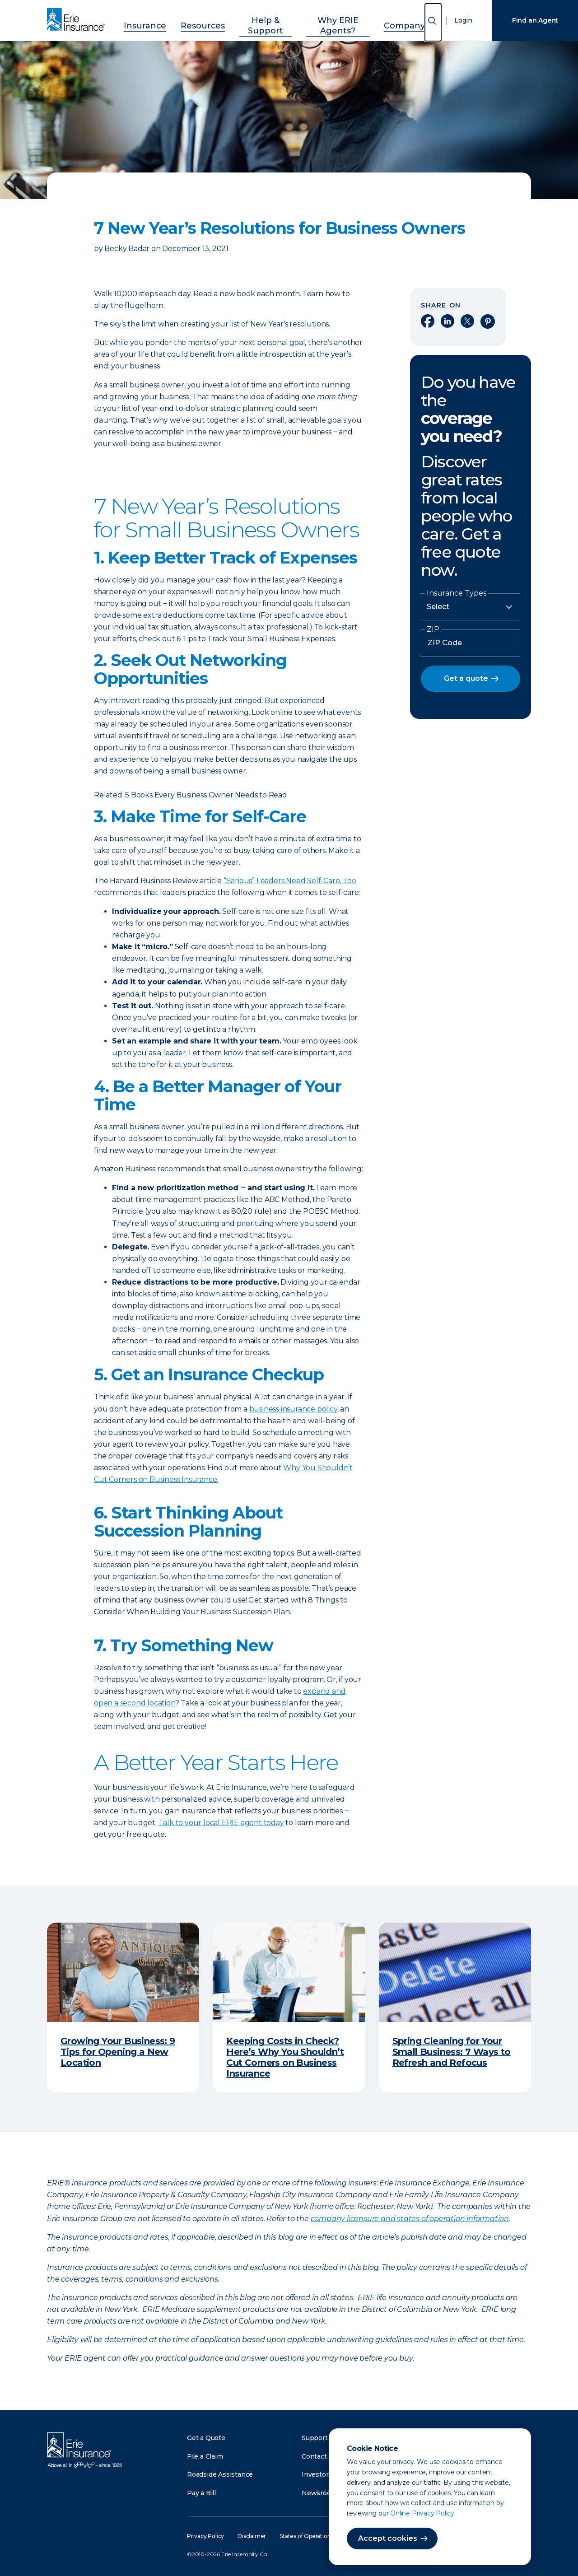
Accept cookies (387, 2538)
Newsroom (319, 2493)
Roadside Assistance (220, 2474)
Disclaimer (252, 2536)
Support (315, 2438)
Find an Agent (535, 20)
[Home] (78, 20)
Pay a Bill (201, 2493)
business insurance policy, (294, 1409)
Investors (317, 2474)
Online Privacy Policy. (423, 2513)
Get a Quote (206, 2438)
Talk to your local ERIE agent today (221, 1822)
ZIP (433, 629)
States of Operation (305, 2536)
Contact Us (319, 2456)
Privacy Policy (205, 2536)
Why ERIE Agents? (332, 19)
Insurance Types (456, 593)
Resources (204, 19)
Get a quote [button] (466, 678)
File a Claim (205, 2456)
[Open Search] (433, 22)
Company (393, 19)
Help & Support (261, 19)
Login (463, 20)
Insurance (156, 19)
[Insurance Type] (470, 607)
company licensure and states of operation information (410, 2218)
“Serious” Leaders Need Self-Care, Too (290, 880)
